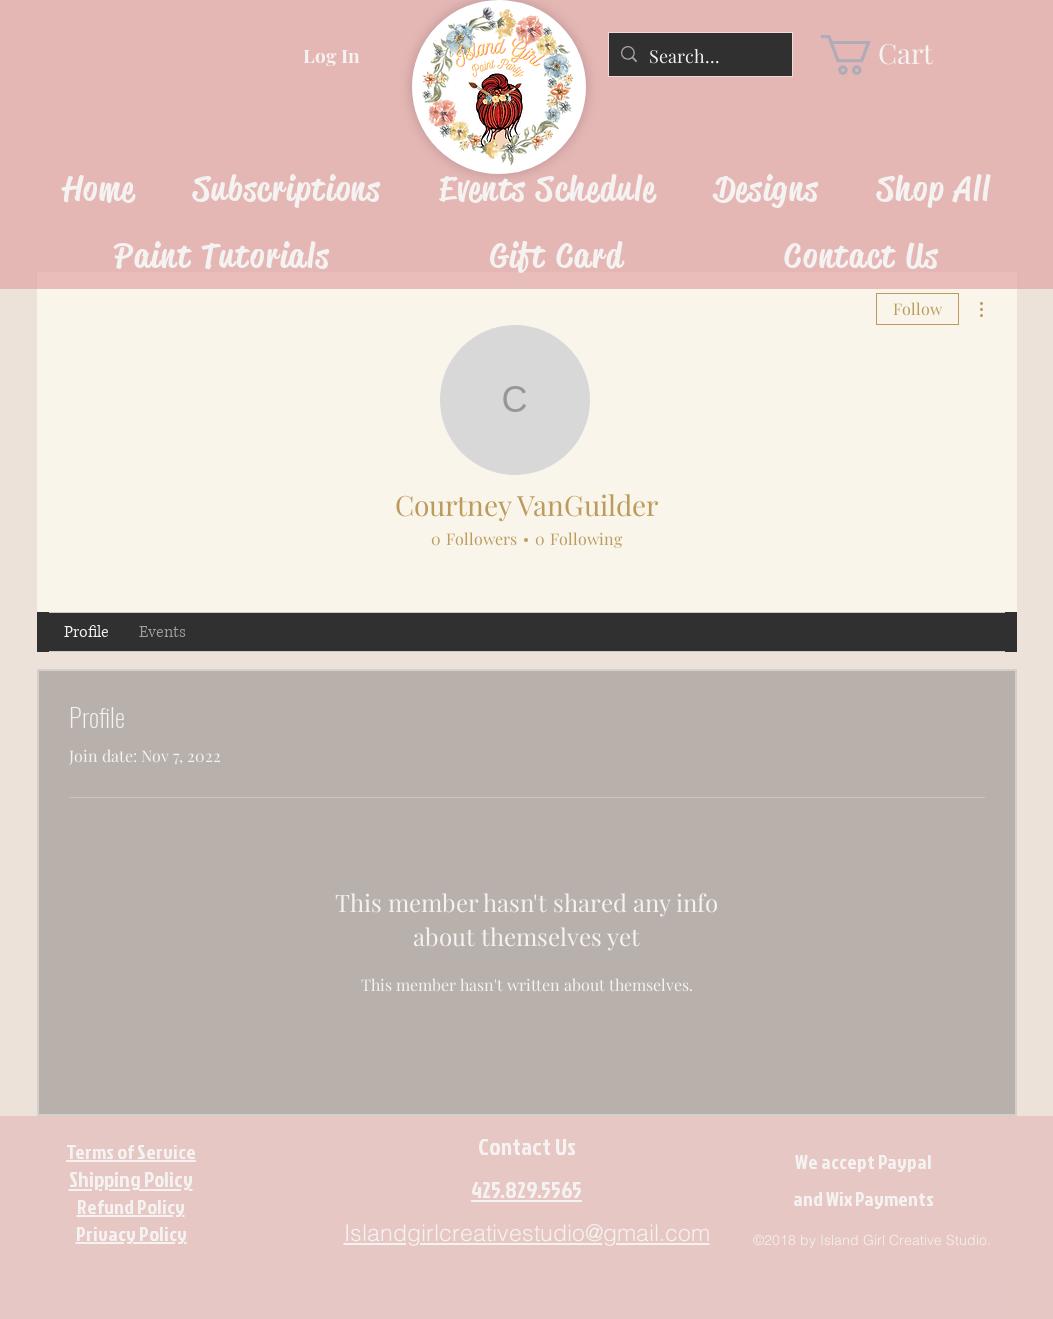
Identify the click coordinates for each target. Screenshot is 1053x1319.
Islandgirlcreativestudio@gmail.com (527, 1232)
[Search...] (699, 57)
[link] (894, 55)
